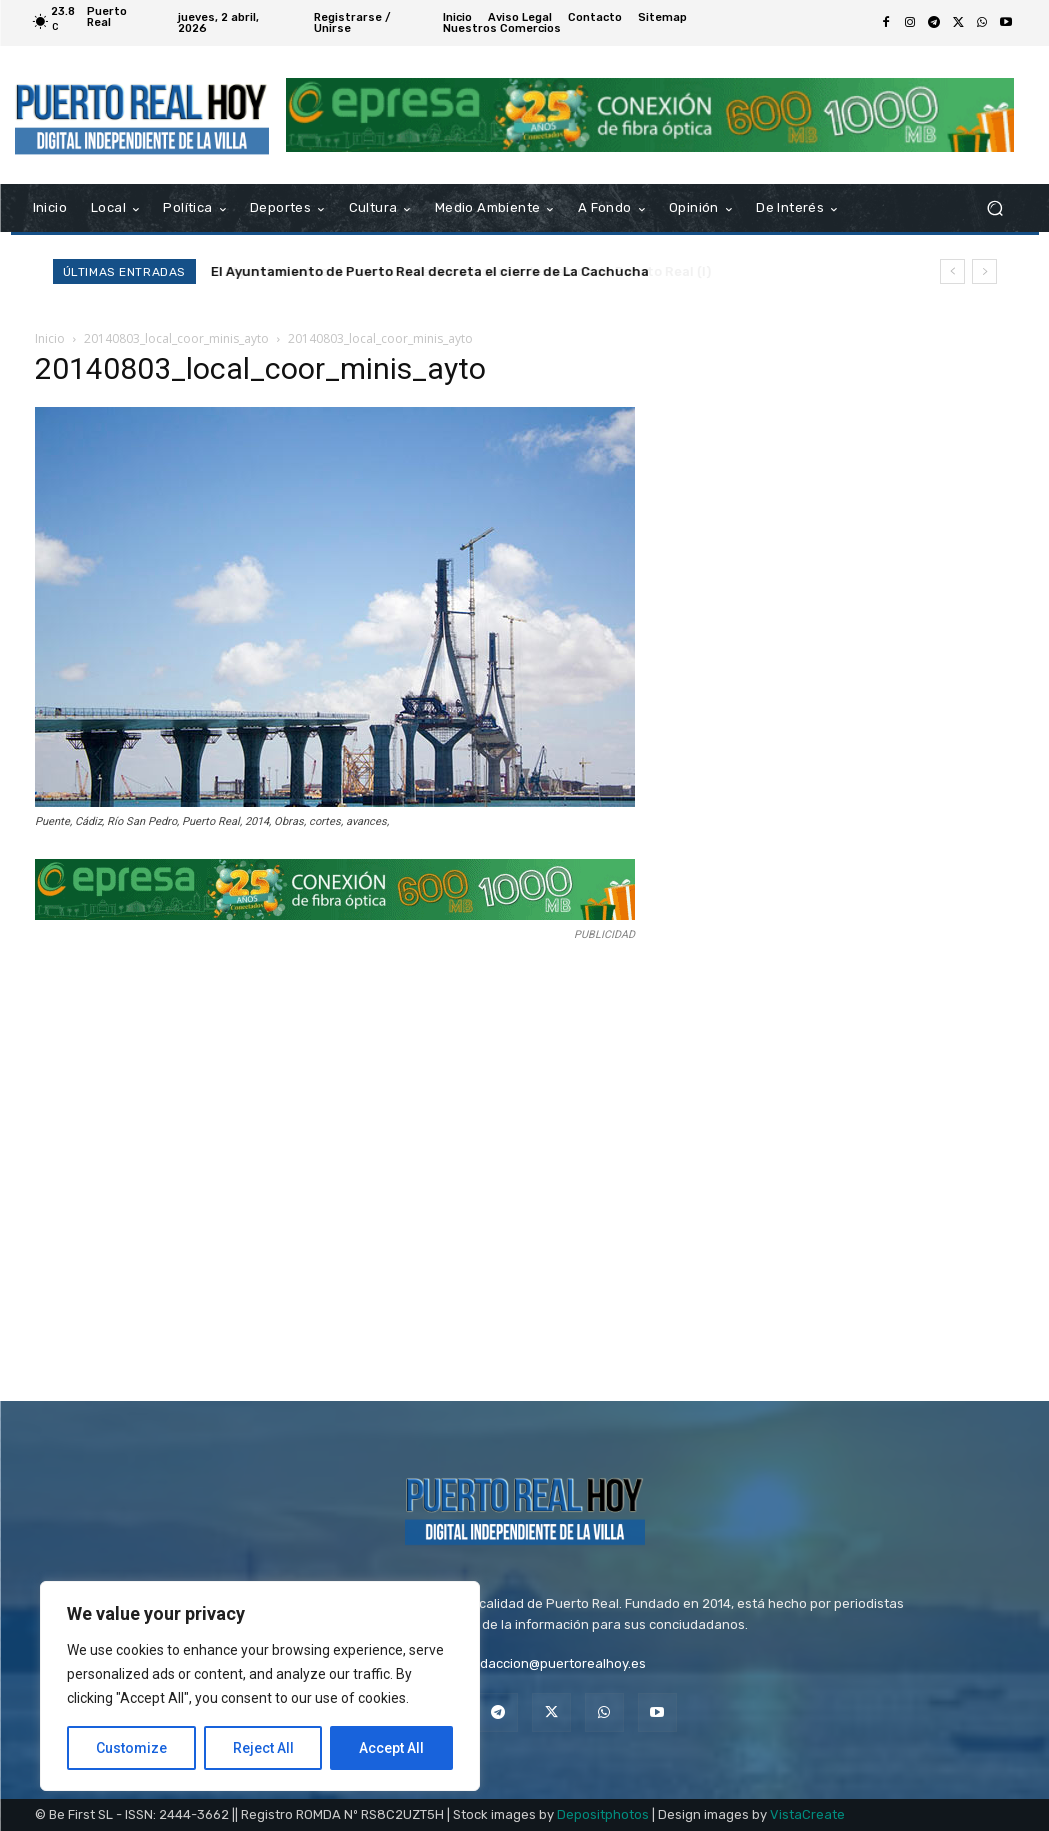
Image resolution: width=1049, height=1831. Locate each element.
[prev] (952, 271)
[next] (984, 271)
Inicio (50, 338)
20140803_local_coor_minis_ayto (176, 338)
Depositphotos (603, 1814)
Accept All (391, 1748)
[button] (995, 208)
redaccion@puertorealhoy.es (556, 1663)
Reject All (263, 1748)
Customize (131, 1748)
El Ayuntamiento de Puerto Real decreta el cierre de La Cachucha (430, 271)
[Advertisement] (355, 1164)
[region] (260, 1686)
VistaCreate (807, 1814)
